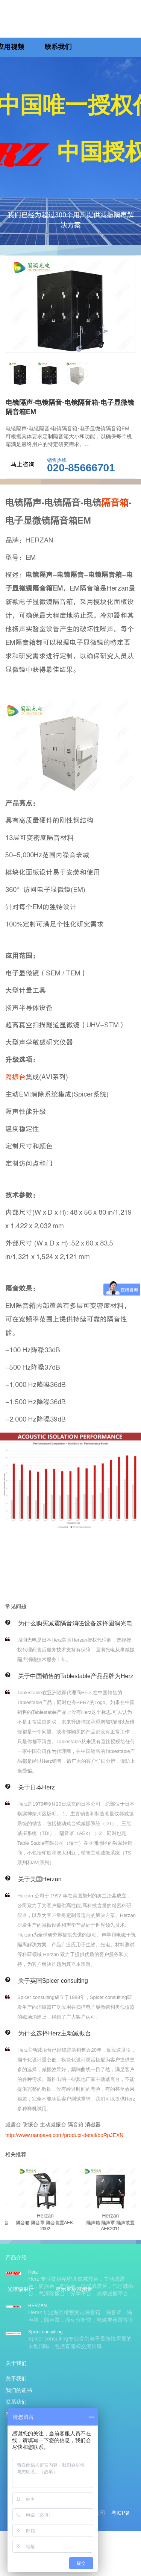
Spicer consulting (45, 2331)
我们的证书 (19, 2390)
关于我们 (16, 2379)
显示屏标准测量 (74, 2289)
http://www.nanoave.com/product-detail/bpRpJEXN (64, 2135)
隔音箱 (115, 502)
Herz (33, 2272)
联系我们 (57, 46)
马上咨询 (23, 464)
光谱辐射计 (21, 2289)
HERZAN (37, 2305)
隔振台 (15, 1077)
